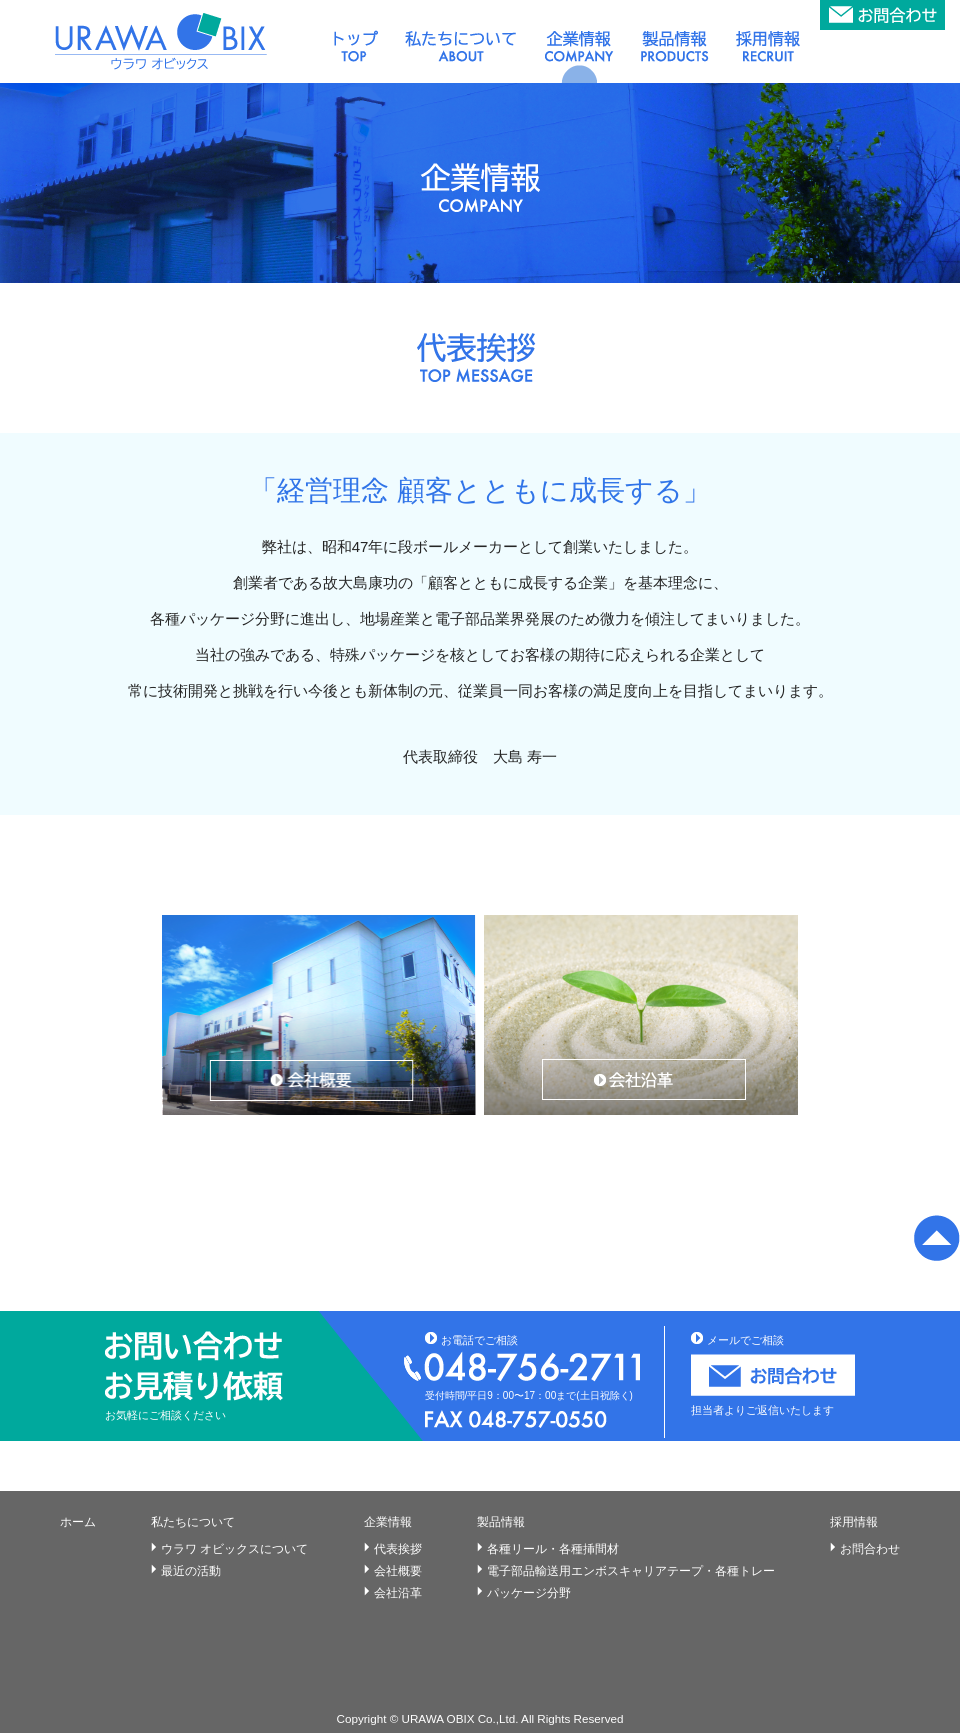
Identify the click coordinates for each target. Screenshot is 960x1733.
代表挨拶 (398, 1549)
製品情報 (501, 1522)
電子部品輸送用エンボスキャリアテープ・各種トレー (631, 1571)
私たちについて (193, 1522)
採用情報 (854, 1522)
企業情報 (388, 1522)
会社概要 (398, 1571)
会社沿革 (398, 1593)
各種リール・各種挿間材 (553, 1549)
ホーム (78, 1522)
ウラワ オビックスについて (234, 1549)
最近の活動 (191, 1571)
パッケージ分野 (529, 1593)
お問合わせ (870, 1549)
